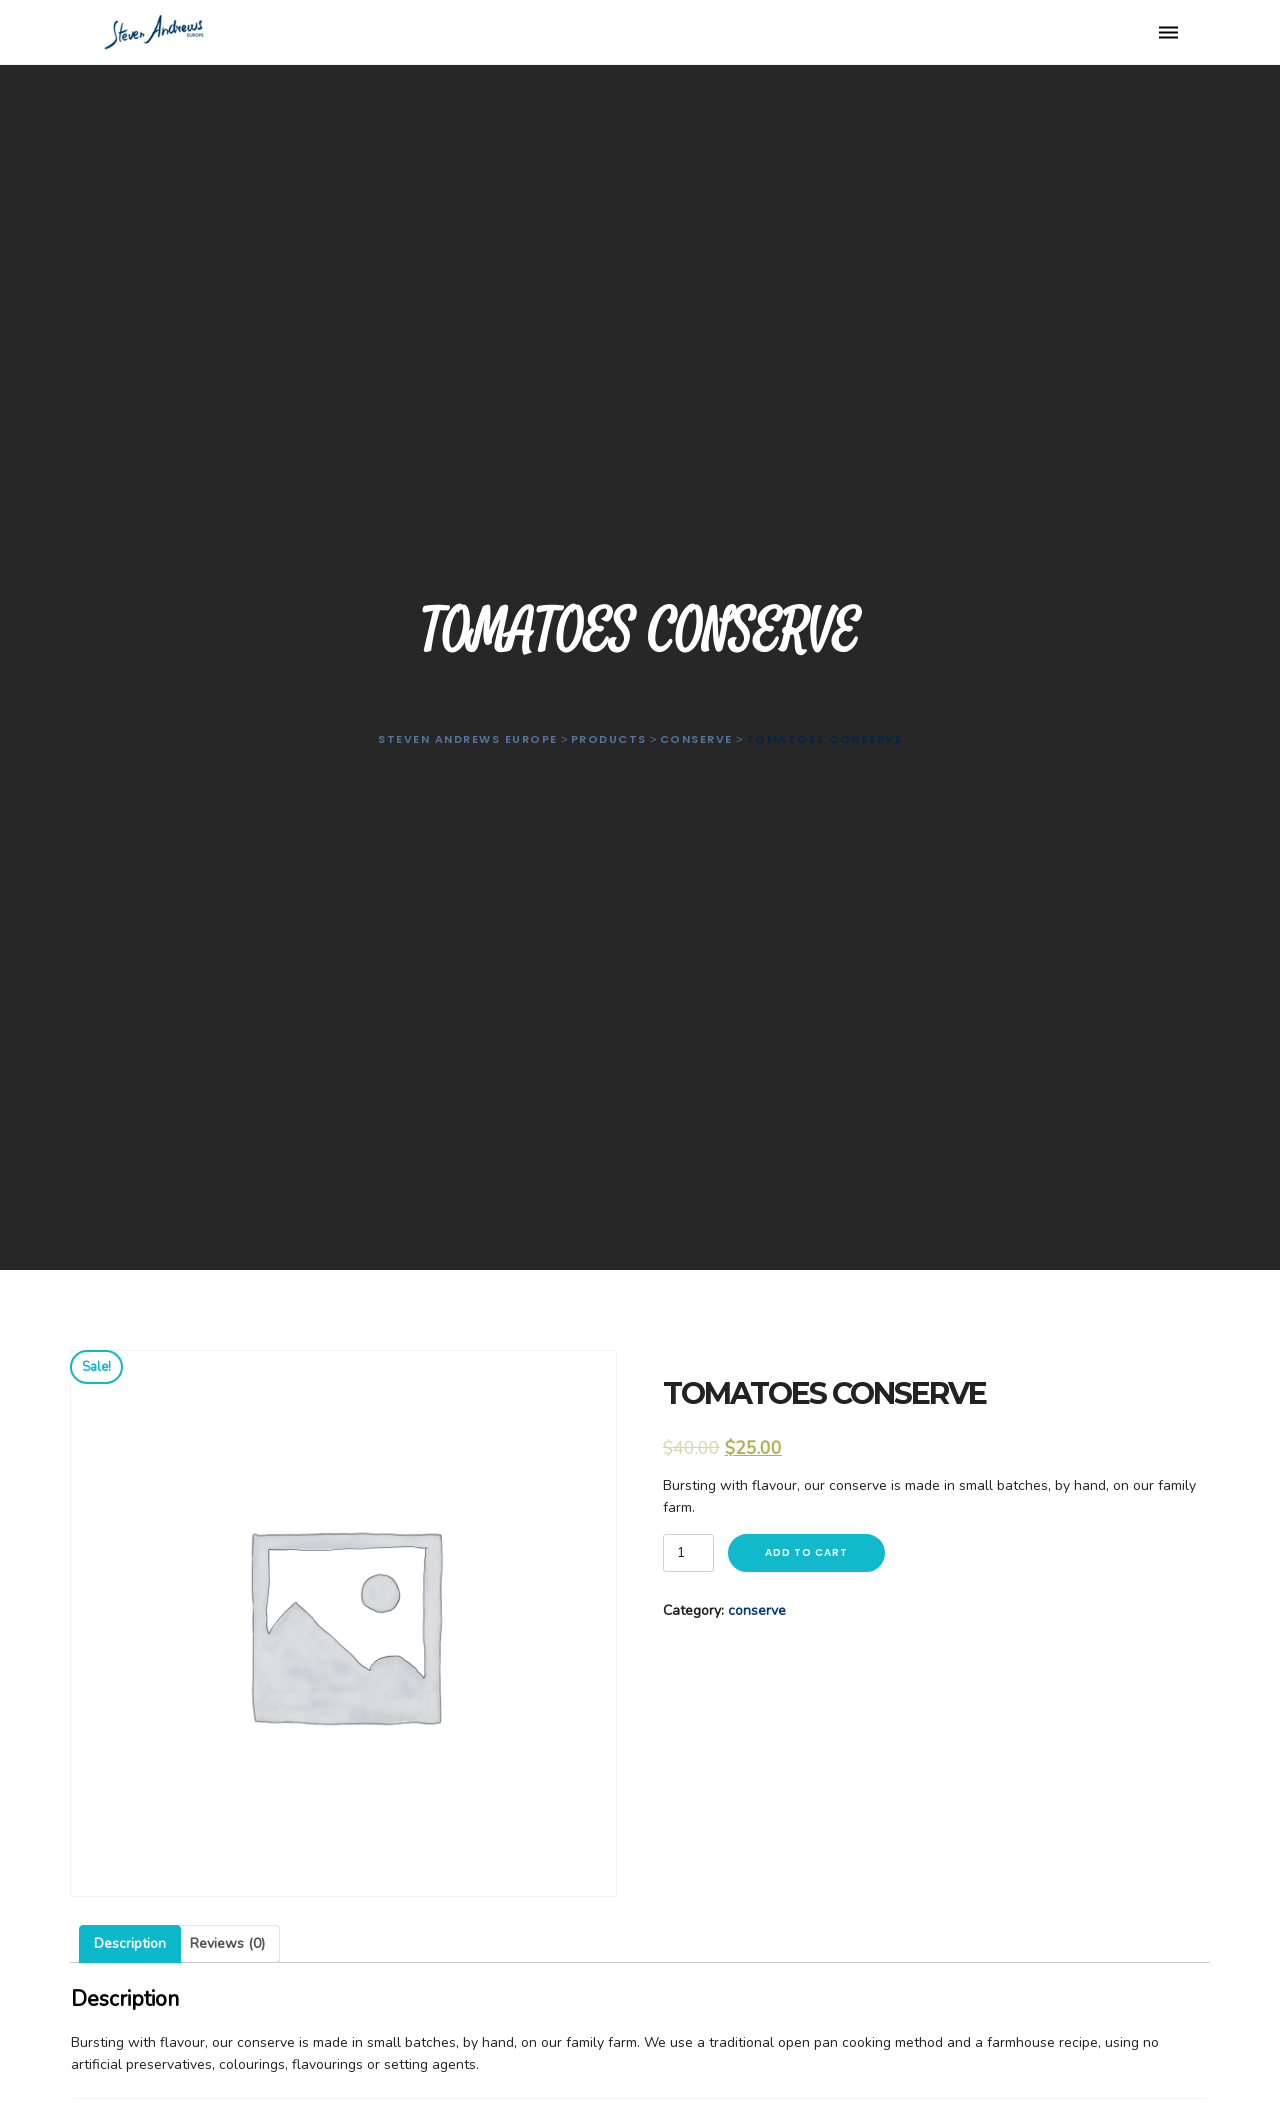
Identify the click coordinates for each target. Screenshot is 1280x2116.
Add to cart (806, 1552)
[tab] (130, 1944)
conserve (757, 1610)
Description (130, 1943)
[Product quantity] (688, 1553)
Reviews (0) (227, 1943)
